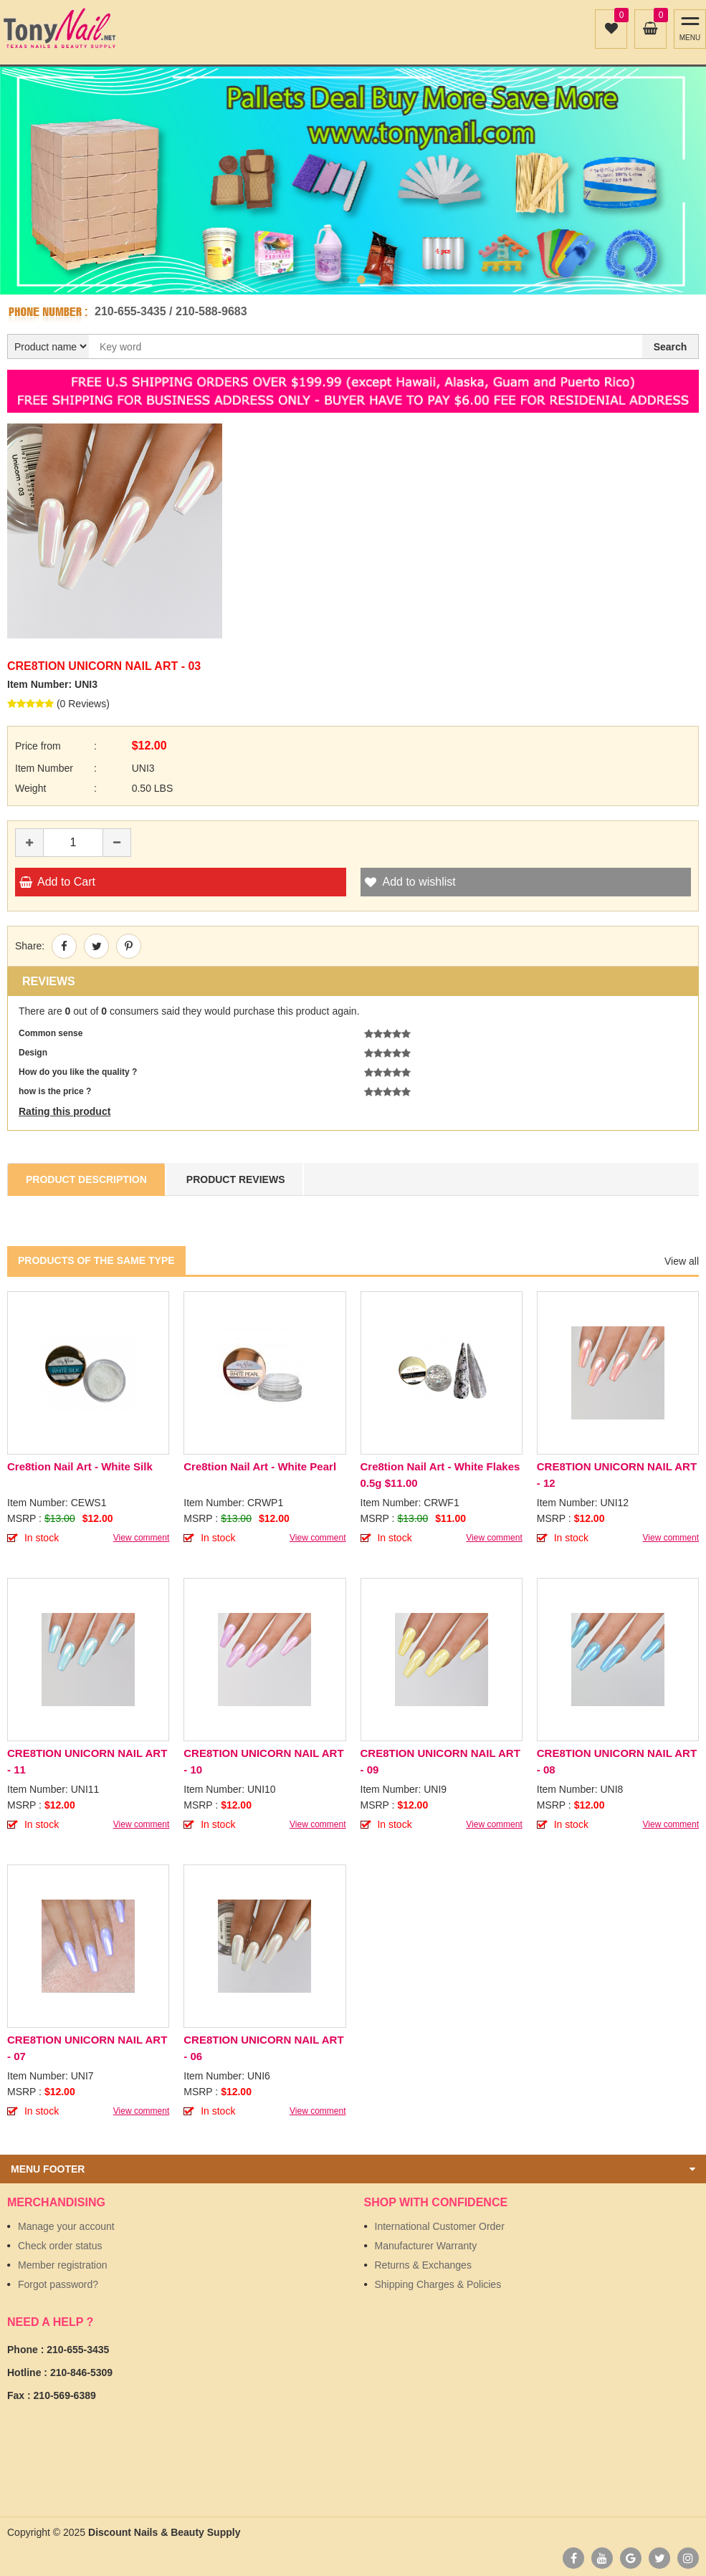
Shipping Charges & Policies (438, 2284)
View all (681, 1261)
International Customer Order (440, 2226)
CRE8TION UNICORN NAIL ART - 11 (87, 1761)
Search (670, 347)
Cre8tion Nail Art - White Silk (80, 1466)
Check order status (60, 2245)
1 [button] (345, 279)
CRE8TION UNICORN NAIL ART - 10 (263, 1761)
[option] (353, 181)
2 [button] (361, 279)
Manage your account (66, 2226)
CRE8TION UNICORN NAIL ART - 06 (263, 2048)
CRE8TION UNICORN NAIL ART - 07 (87, 2048)
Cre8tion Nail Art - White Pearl (259, 1466)
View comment (141, 1538)
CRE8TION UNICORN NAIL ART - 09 (440, 1761)
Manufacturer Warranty (426, 2245)
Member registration (63, 2265)
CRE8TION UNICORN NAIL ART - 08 (617, 1761)
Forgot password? (58, 2284)
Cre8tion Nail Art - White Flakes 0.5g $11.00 (440, 1474)
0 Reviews (83, 703)
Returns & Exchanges (423, 2265)
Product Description (86, 1179)
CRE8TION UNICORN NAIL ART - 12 (617, 1474)
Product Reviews (235, 1179)
